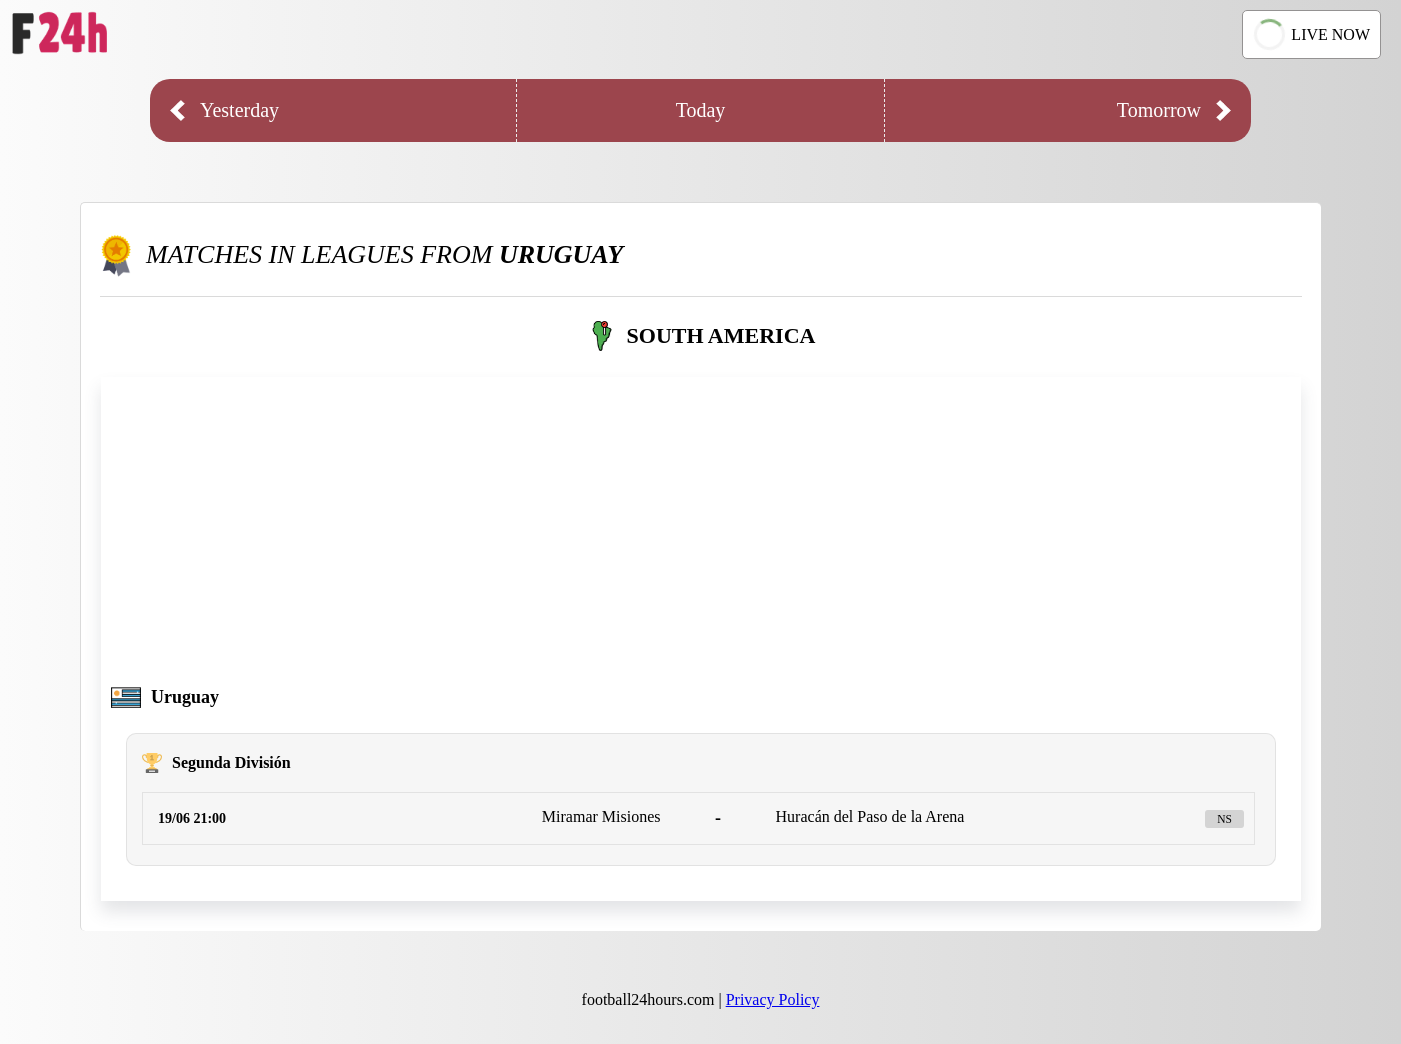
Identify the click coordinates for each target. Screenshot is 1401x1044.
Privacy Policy (773, 999)
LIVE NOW (1309, 35)
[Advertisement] (701, 537)
